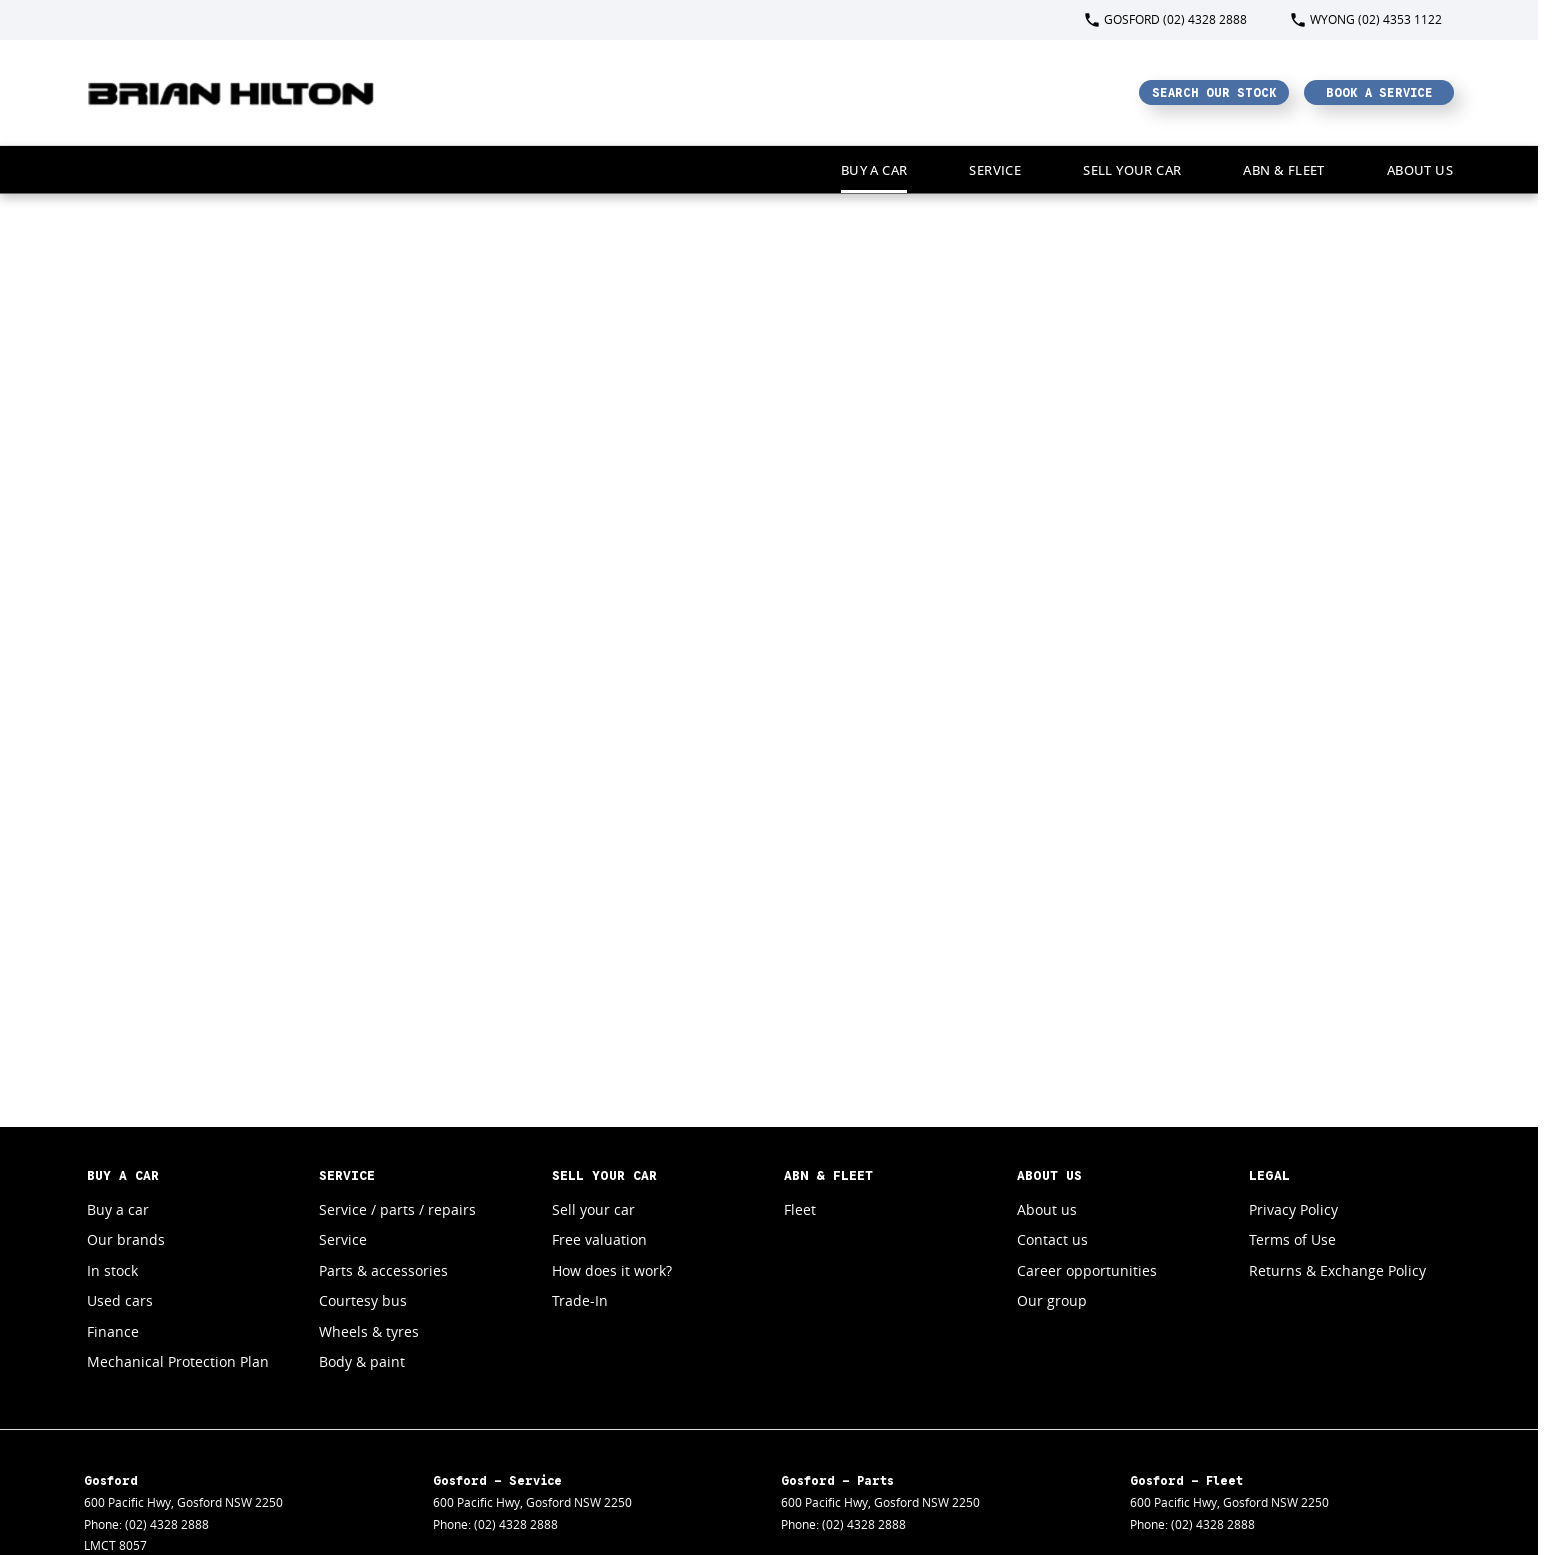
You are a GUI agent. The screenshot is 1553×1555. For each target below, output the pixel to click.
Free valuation (599, 1239)
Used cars (120, 1300)
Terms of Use (1292, 1239)
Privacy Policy (1293, 1209)
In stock (112, 1270)
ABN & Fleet (1283, 170)
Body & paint (362, 1361)
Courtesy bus (363, 1300)
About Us (1420, 170)
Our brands (126, 1239)
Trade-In (580, 1300)
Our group (1052, 1300)
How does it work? (612, 1270)
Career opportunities (1087, 1270)
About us (1047, 1209)
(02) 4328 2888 (167, 1524)
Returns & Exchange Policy (1337, 1270)
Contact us (1052, 1239)
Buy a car (874, 170)
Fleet (800, 1209)
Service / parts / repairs (397, 1209)
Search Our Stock (1214, 92)
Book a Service (1379, 92)
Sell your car (1132, 170)
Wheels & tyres (369, 1331)
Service (995, 170)
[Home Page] (231, 92)
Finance (113, 1331)
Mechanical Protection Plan (178, 1361)
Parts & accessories (383, 1270)
